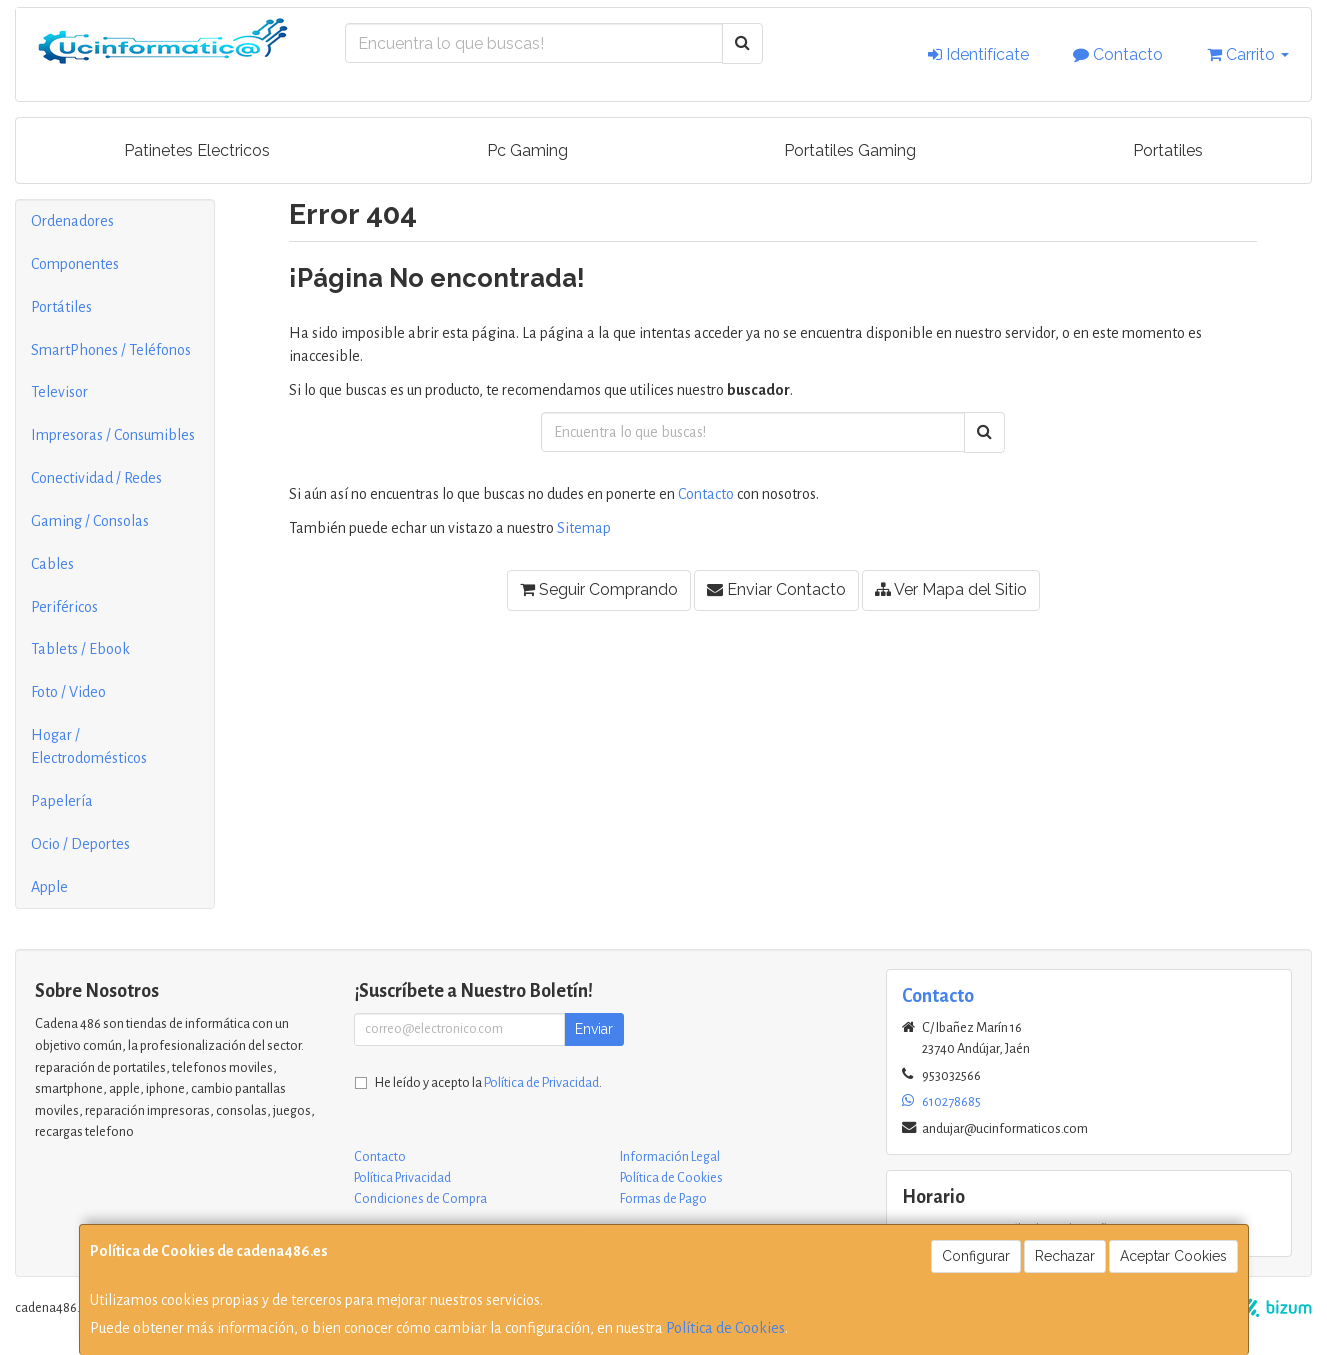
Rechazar (1065, 1256)
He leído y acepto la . (488, 1082)
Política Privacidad (402, 1178)
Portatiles (1168, 150)
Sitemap (584, 528)
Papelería (62, 801)
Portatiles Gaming (850, 150)
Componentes (75, 264)
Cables (52, 564)
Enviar (594, 1029)
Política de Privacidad (541, 1082)
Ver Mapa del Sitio (951, 589)
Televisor (59, 392)
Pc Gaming (527, 150)
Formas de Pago (663, 1199)
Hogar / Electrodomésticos (89, 746)
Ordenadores (72, 221)
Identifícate (978, 54)
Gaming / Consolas (90, 521)
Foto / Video (68, 692)
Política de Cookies (725, 1328)
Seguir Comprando (599, 589)
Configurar (976, 1256)
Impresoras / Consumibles (113, 435)
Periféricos (64, 607)
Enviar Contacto (776, 589)
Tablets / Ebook (80, 649)
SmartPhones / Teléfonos (111, 350)
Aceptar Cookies (1173, 1256)
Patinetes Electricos (197, 150)
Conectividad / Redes (96, 478)
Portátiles (61, 307)
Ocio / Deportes (80, 844)
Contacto (1118, 54)
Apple (49, 887)
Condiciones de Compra (420, 1199)
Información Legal (670, 1157)
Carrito (1248, 54)
